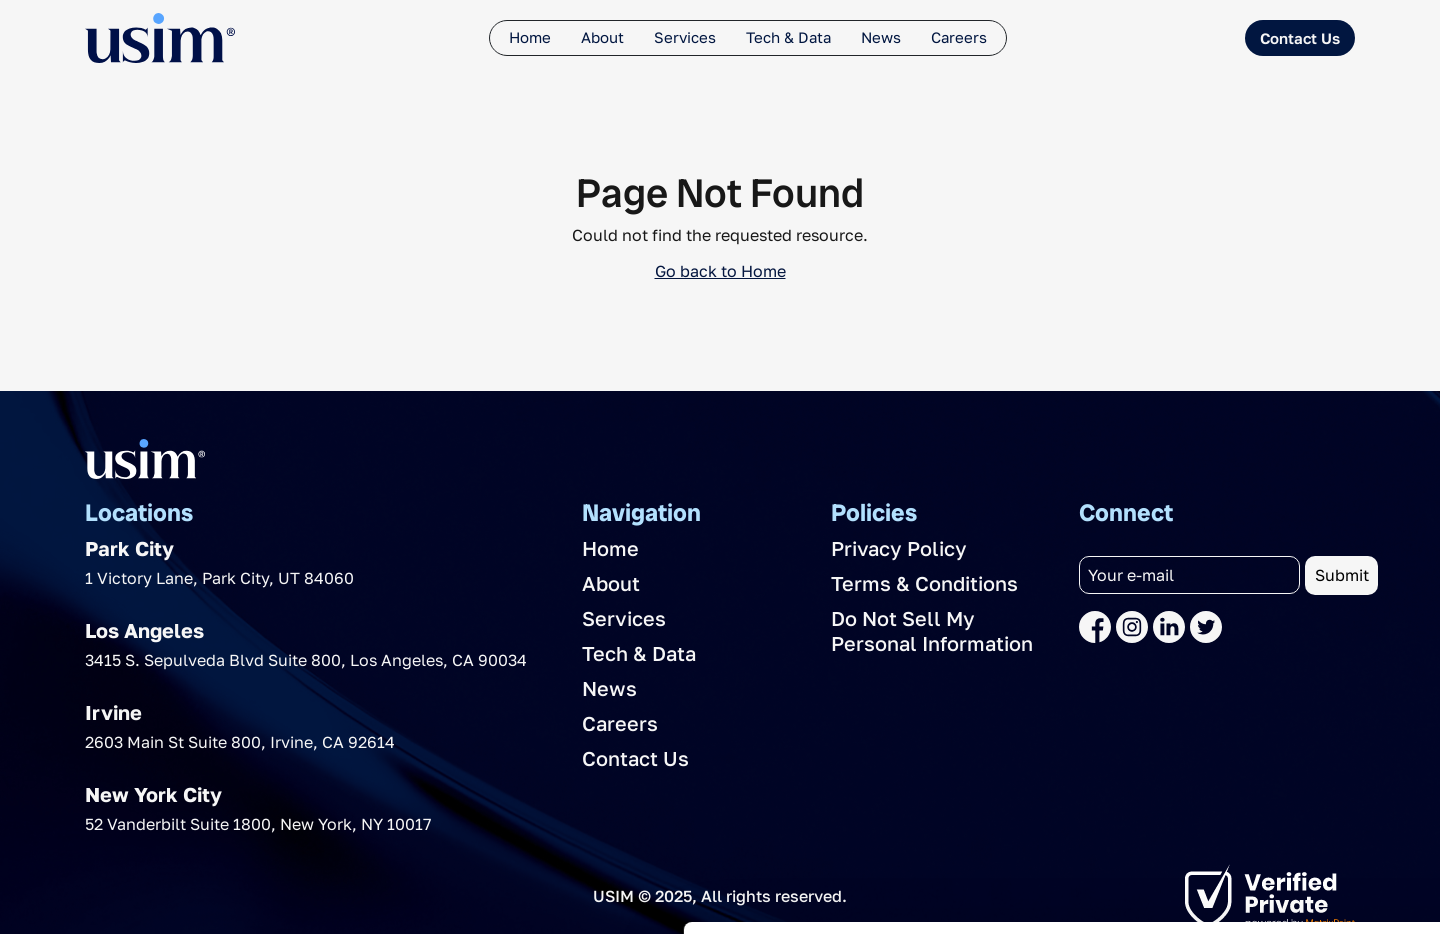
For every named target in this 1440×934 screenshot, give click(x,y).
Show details (308, 894)
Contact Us (1300, 38)
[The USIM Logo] (160, 38)
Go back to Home (720, 271)
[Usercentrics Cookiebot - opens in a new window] (129, 895)
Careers (959, 37)
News (881, 37)
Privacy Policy (899, 548)
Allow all (1235, 747)
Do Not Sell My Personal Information (932, 630)
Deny (1236, 812)
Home (530, 37)
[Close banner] (1409, 726)
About (602, 37)
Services (685, 37)
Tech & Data (788, 37)
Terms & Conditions (924, 583)
